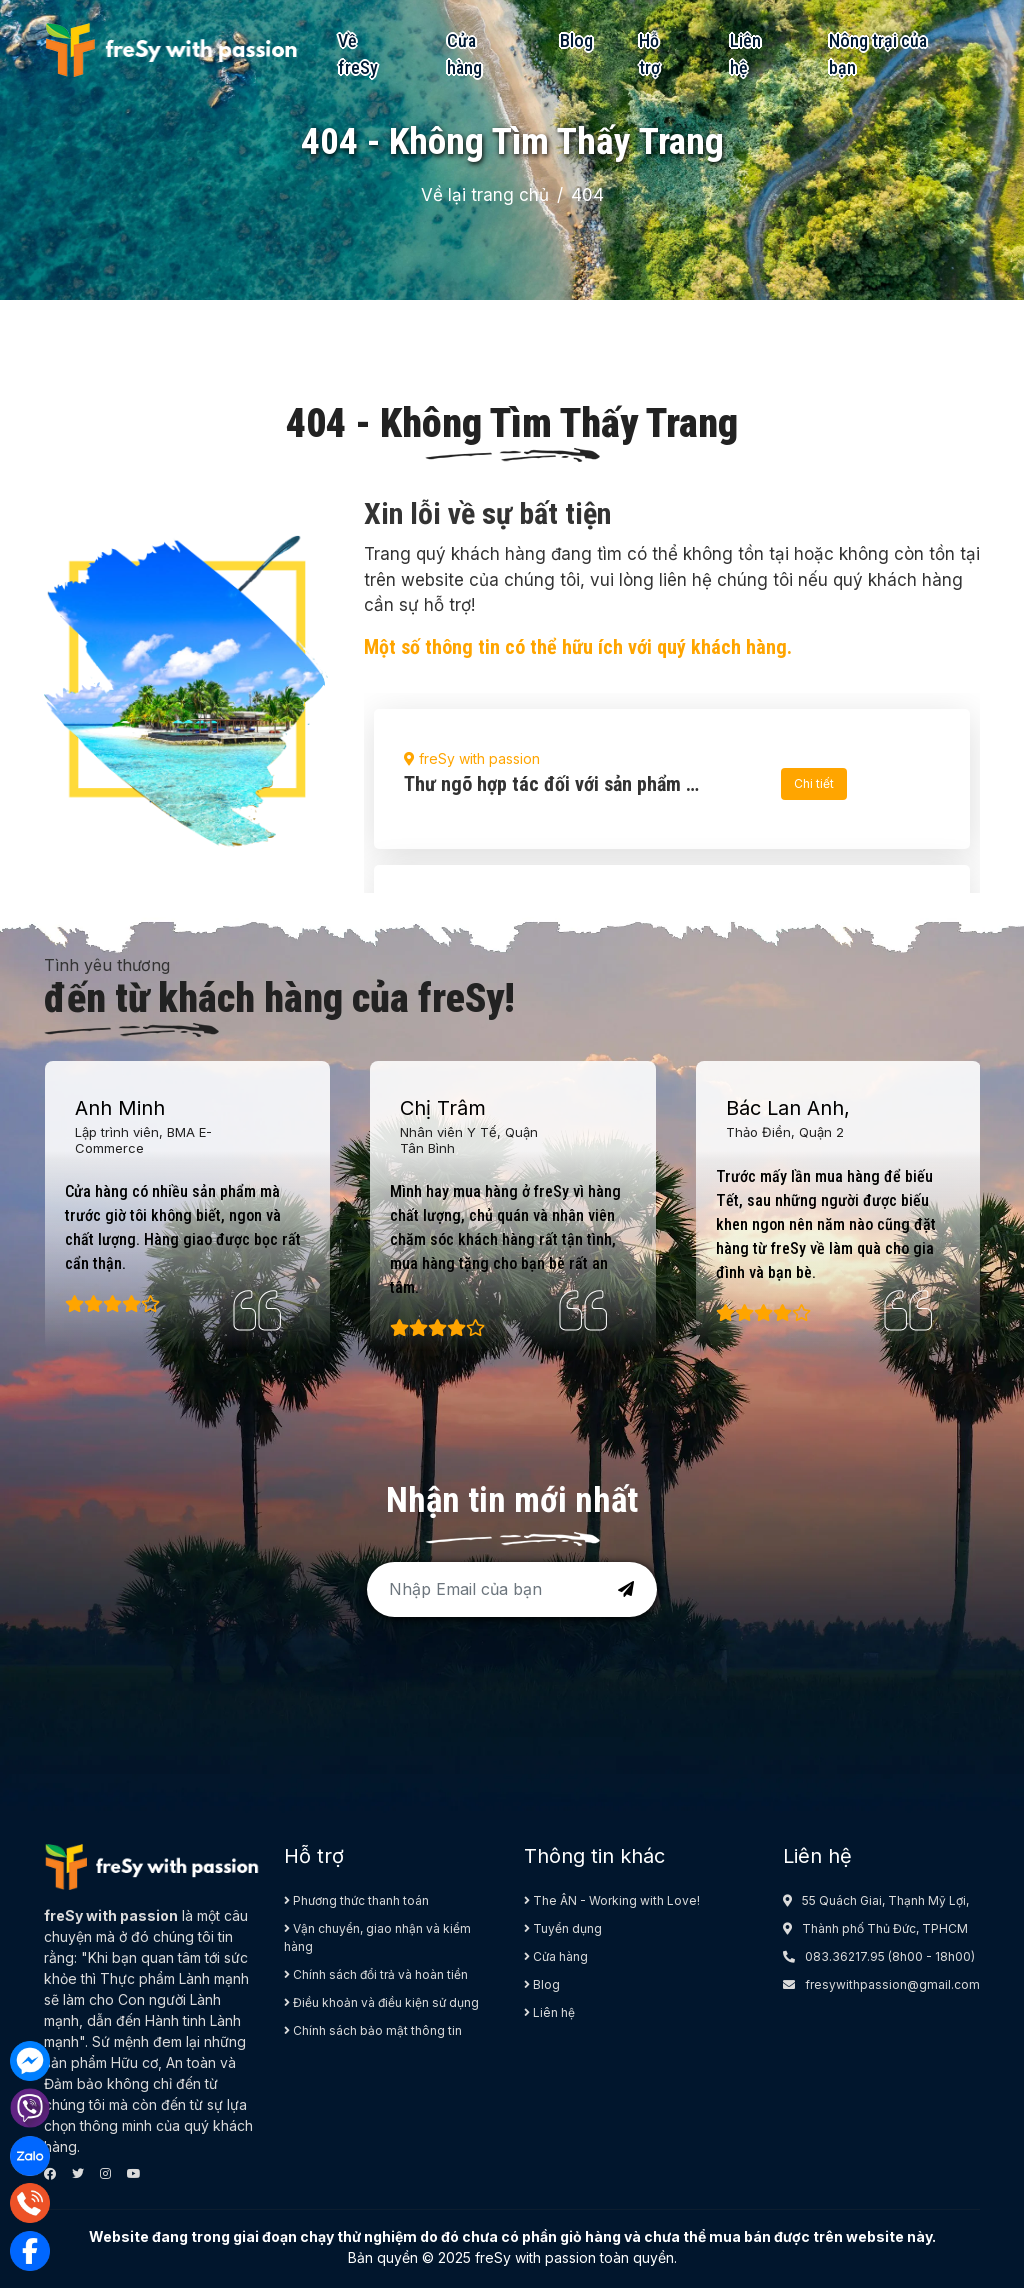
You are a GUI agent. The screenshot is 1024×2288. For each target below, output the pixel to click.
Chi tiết (814, 783)
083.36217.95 (845, 1956)
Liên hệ (745, 54)
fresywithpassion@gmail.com (892, 1984)
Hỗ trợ (649, 54)
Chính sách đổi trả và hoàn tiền (376, 1974)
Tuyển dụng (563, 1928)
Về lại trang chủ (485, 195)
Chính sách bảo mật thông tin (373, 2030)
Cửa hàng (464, 54)
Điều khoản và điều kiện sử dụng (381, 2002)
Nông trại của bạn (878, 54)
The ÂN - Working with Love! (612, 1900)
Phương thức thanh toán (356, 1900)
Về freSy (358, 54)
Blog (576, 40)
